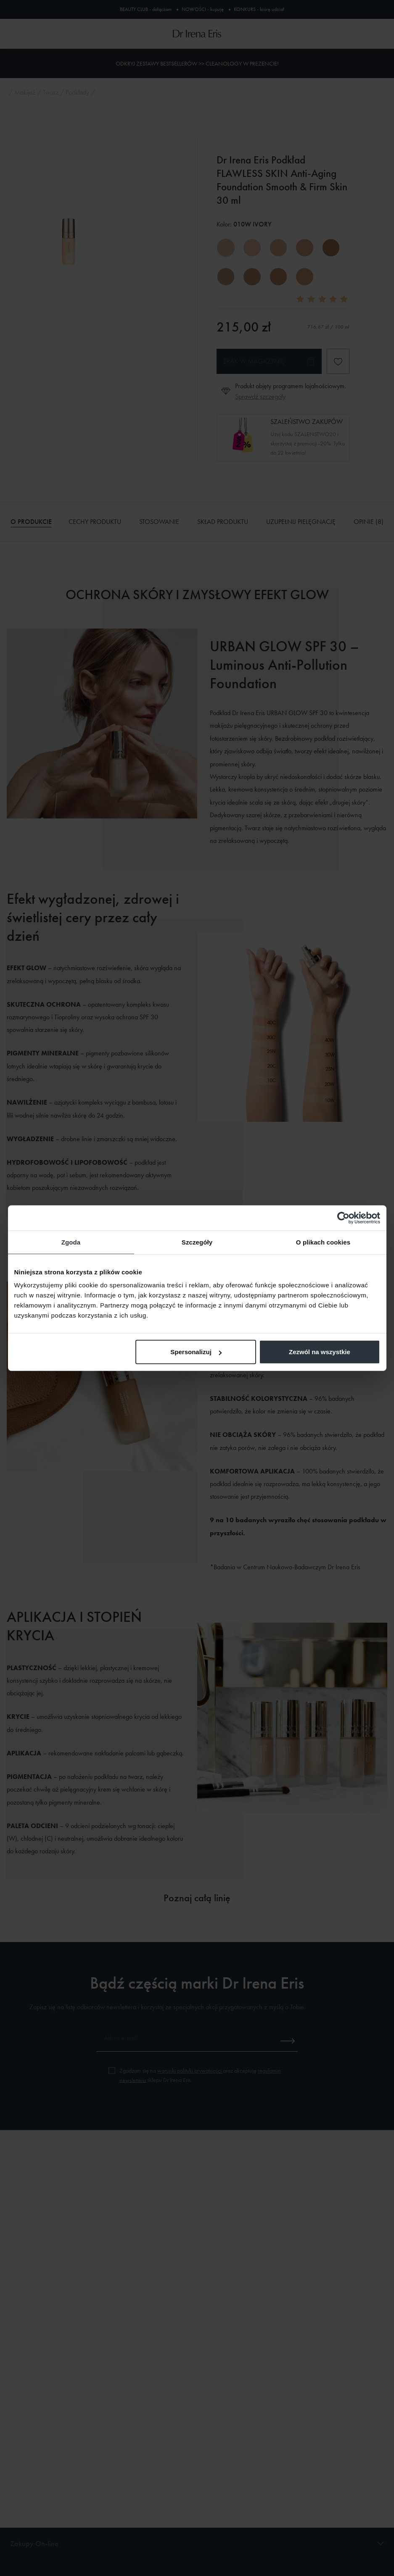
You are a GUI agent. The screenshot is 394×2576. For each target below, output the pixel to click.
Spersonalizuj (196, 1351)
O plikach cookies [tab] (323, 1241)
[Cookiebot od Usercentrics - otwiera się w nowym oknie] (343, 1217)
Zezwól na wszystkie (319, 1351)
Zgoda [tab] (71, 1241)
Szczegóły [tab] (197, 1241)
